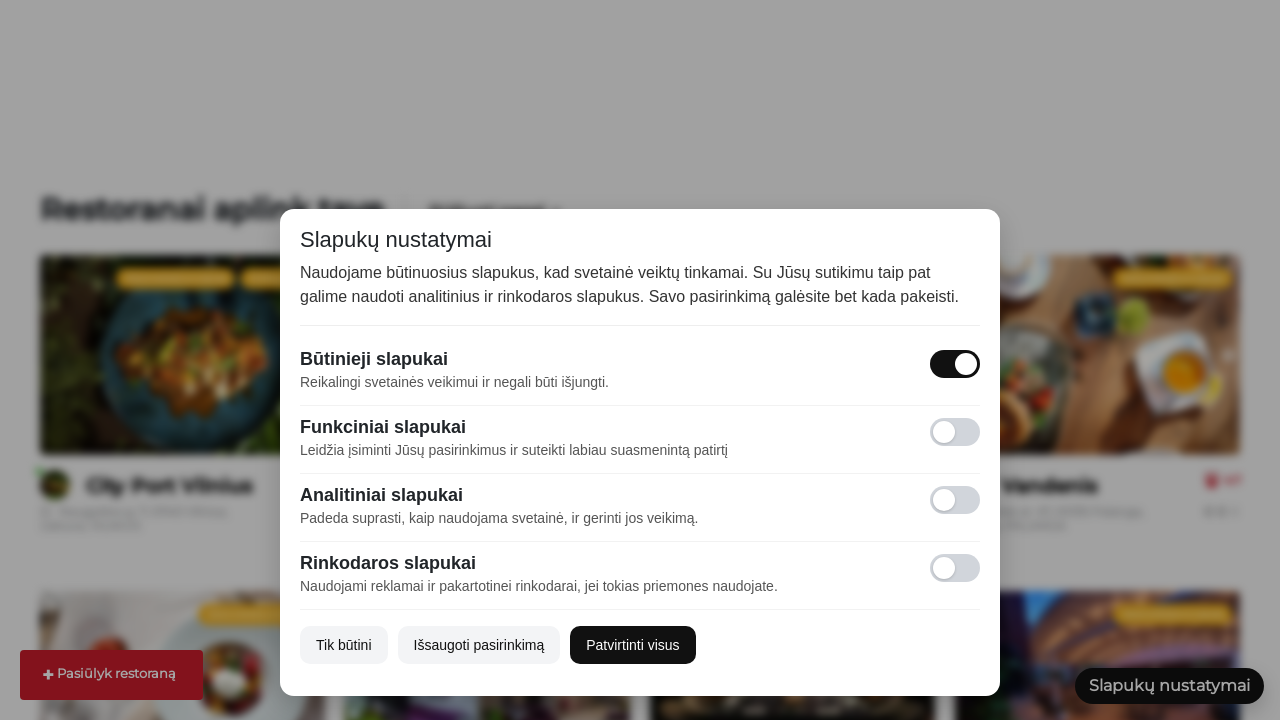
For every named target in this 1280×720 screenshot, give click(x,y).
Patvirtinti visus (632, 645)
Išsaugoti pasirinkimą (479, 645)
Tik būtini (344, 645)
